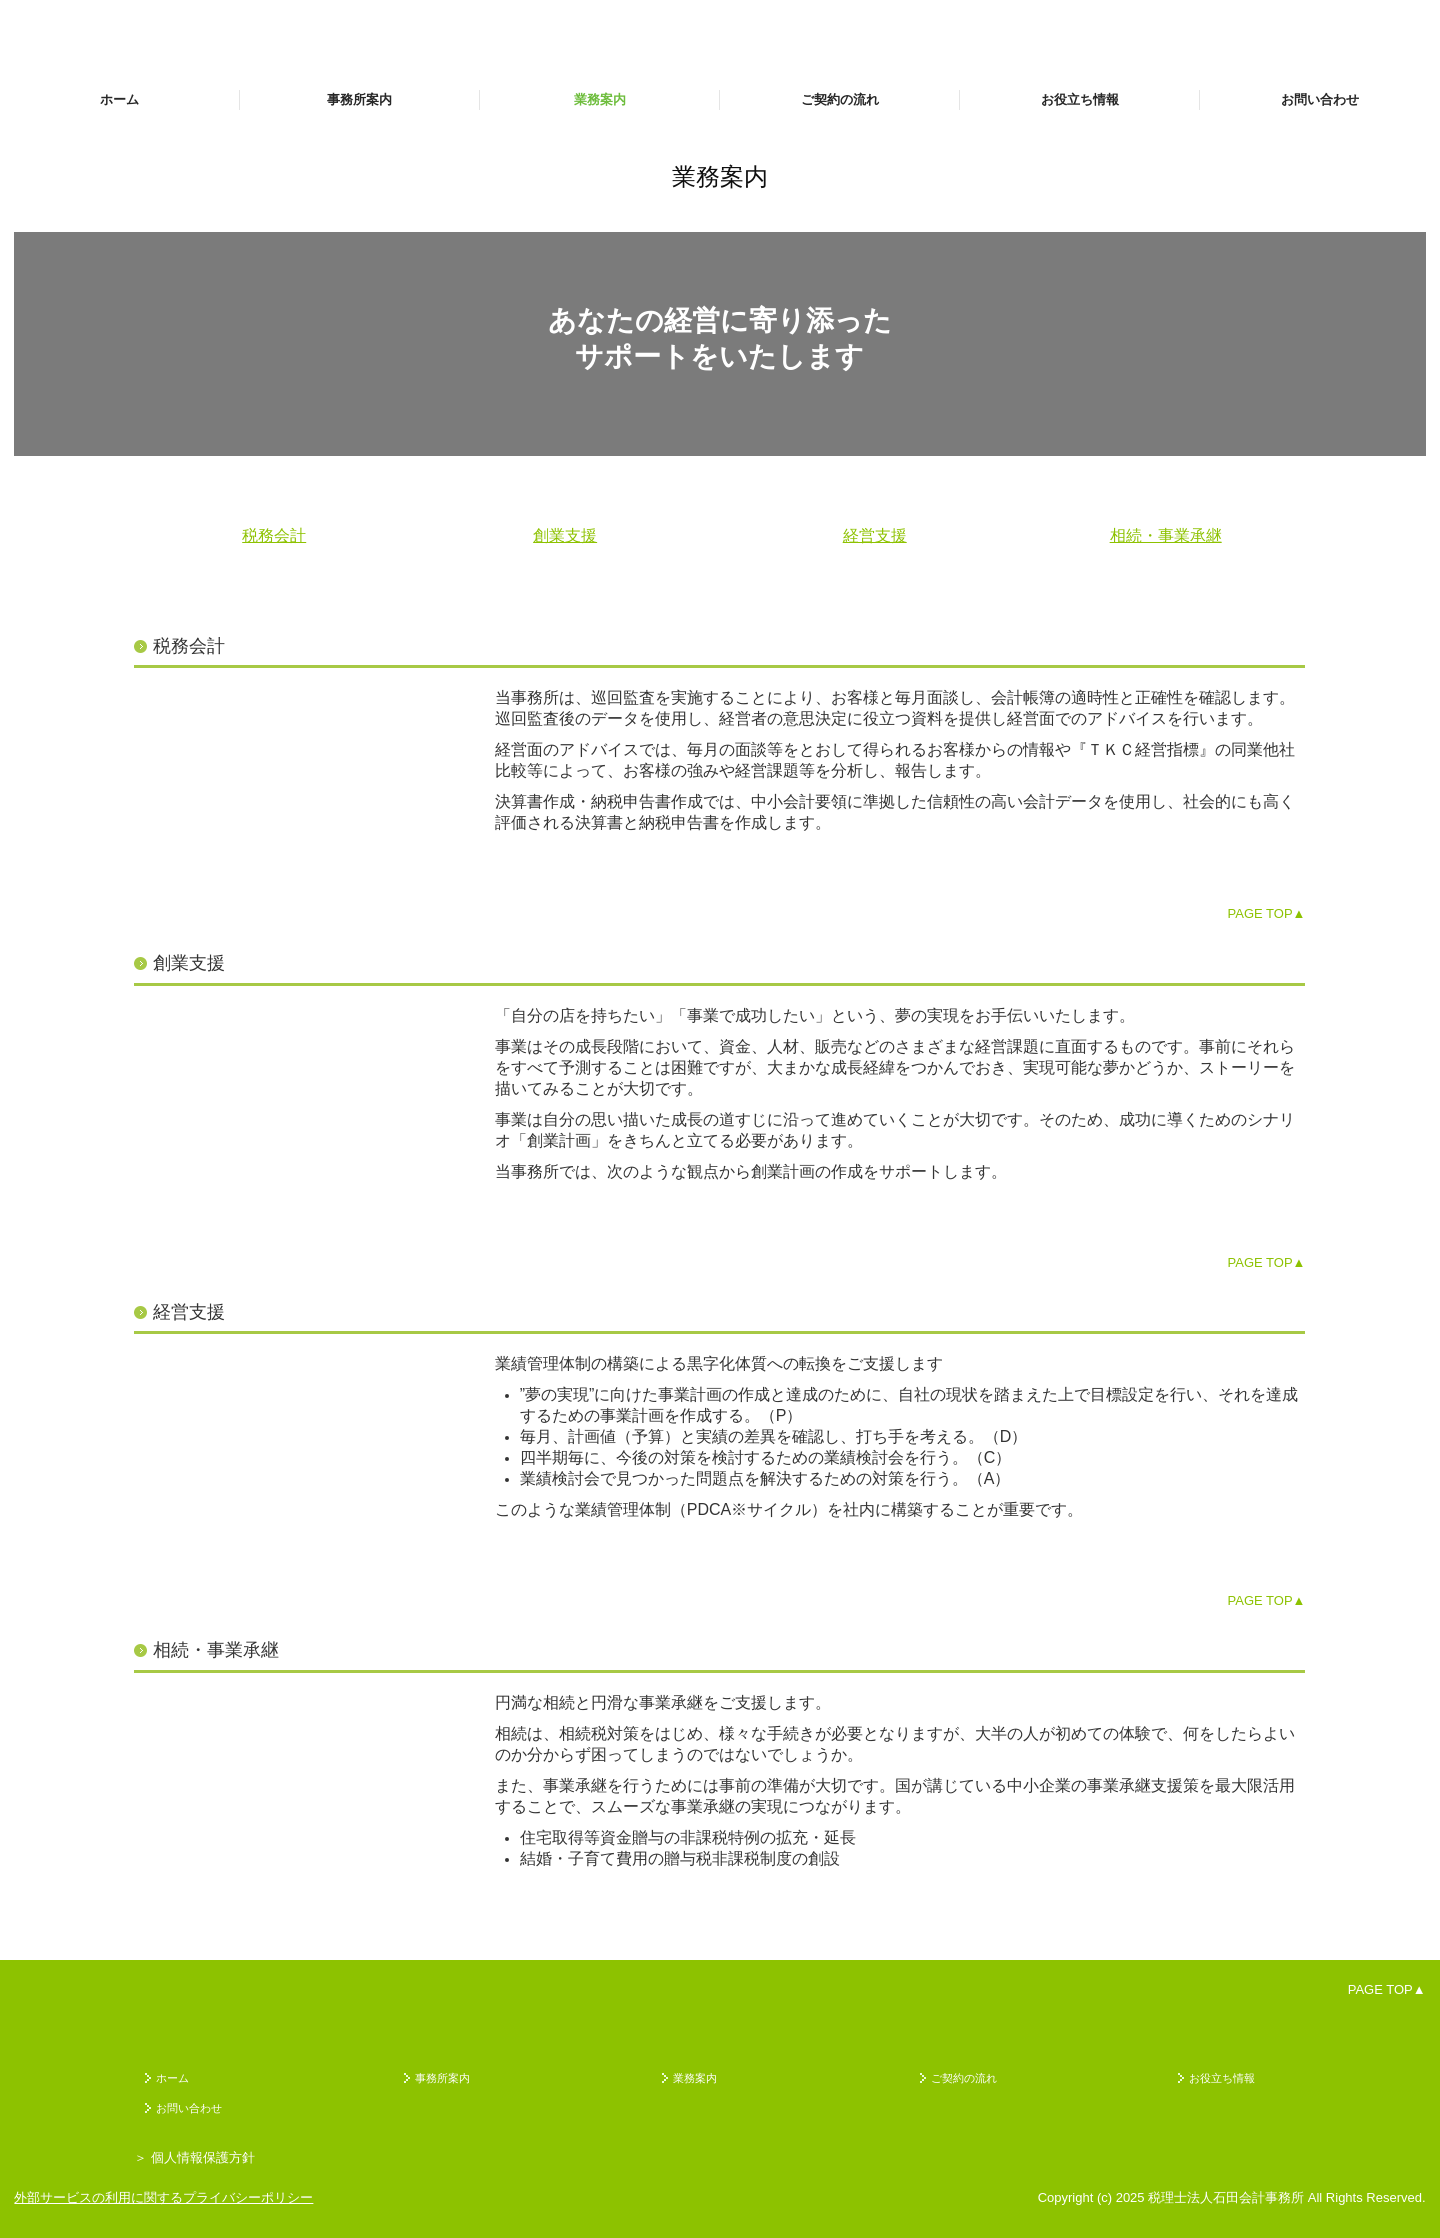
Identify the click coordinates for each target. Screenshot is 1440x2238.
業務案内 (600, 99)
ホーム (119, 99)
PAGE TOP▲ (1267, 913)
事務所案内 (359, 99)
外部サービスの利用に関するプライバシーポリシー (163, 2197)
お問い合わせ (1320, 99)
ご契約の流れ (840, 99)
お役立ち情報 (1080, 99)
